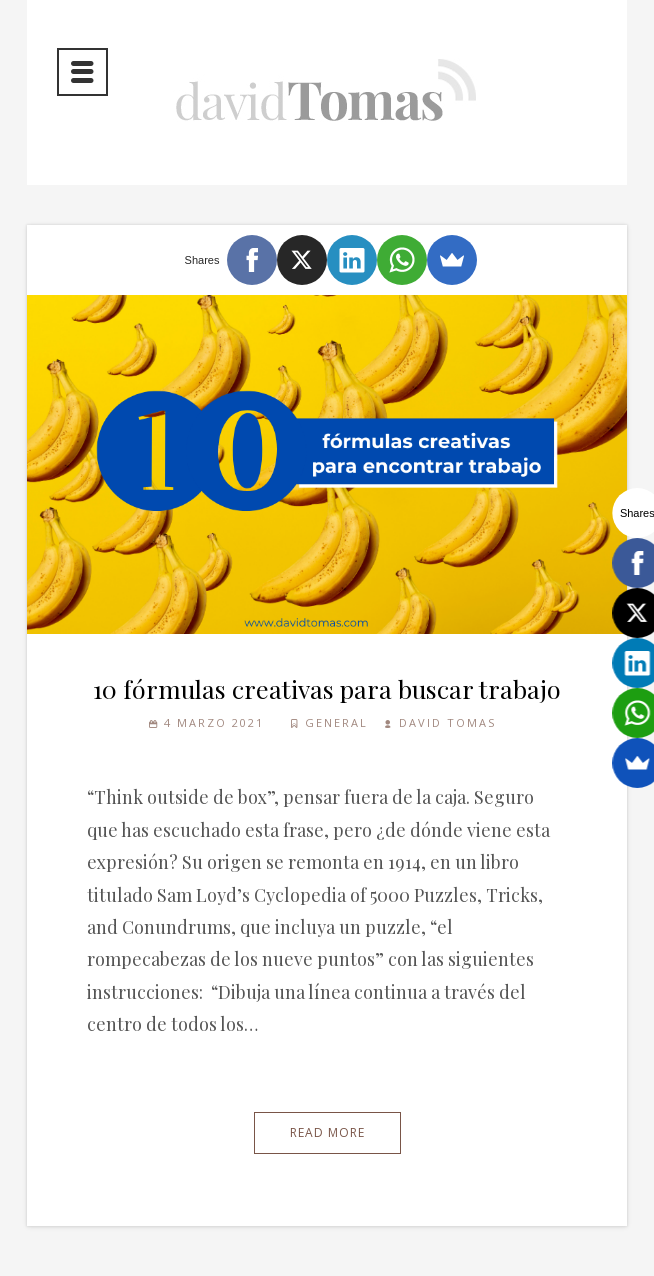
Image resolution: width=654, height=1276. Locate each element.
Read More (327, 1132)
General (336, 722)
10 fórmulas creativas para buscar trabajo (327, 688)
